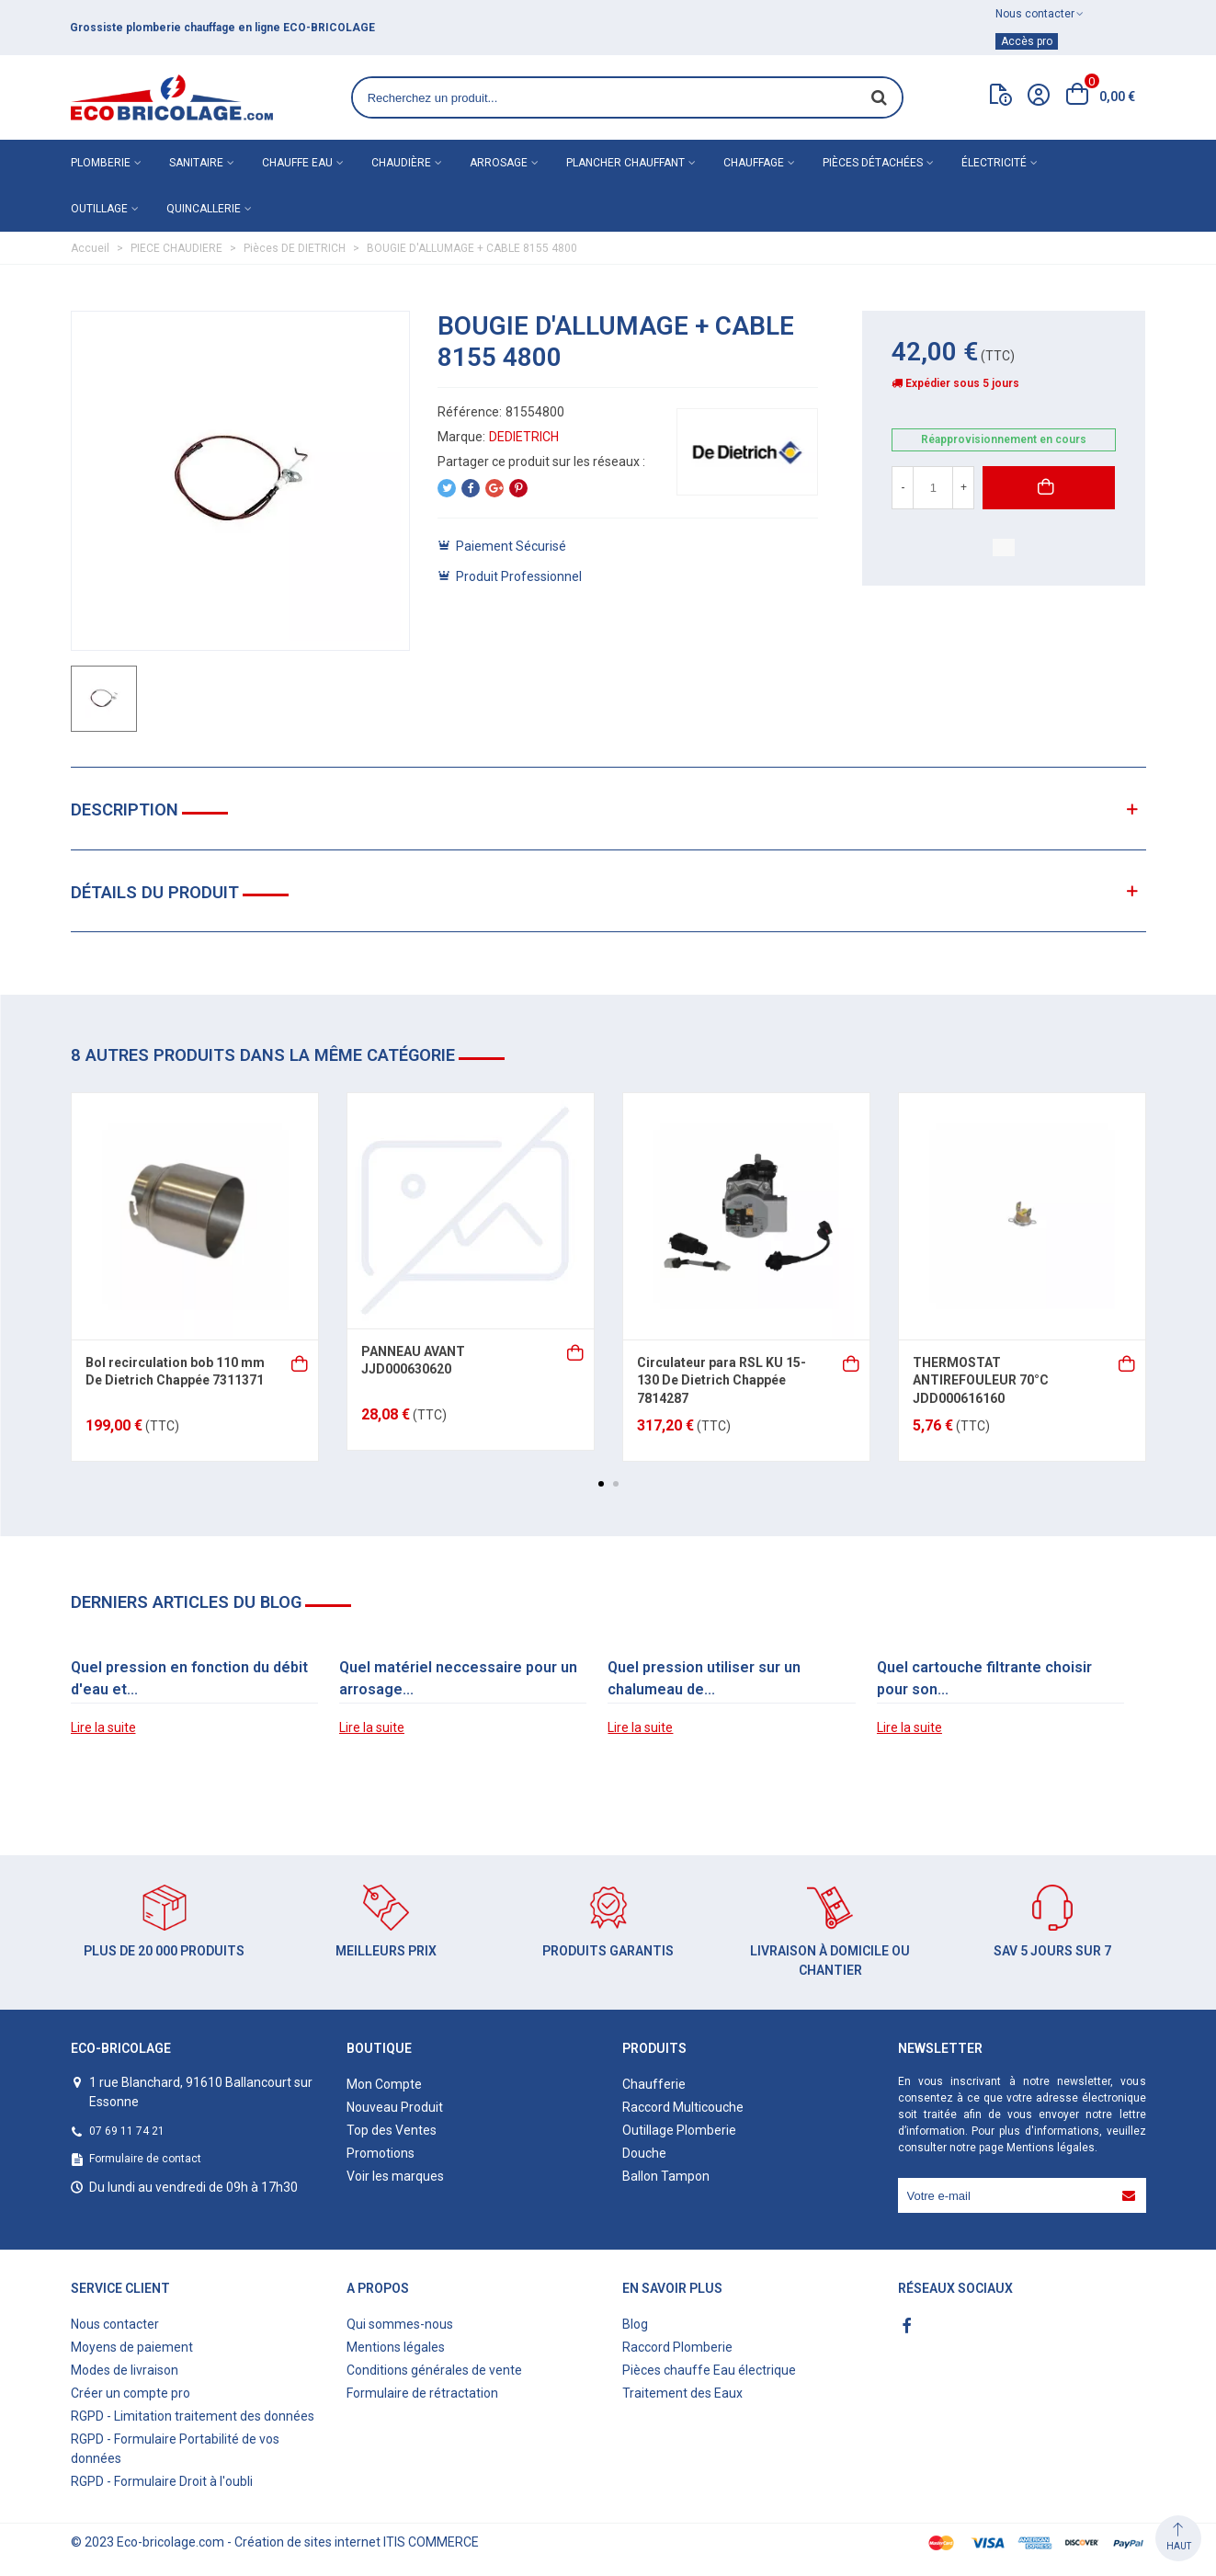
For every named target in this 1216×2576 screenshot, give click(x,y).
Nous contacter (115, 2324)
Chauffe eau (297, 162)
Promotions (381, 2153)
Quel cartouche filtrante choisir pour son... (984, 1678)
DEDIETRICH (524, 436)
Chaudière (401, 162)
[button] (601, 1484)
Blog (635, 2324)
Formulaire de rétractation (422, 2393)
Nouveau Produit (395, 2107)
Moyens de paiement (132, 2347)
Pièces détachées (873, 162)
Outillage (99, 208)
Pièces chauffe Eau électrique (709, 2370)
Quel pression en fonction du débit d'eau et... (189, 1678)
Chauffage (753, 162)
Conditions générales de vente (434, 2370)
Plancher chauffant (625, 162)
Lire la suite (103, 1727)
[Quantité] (933, 487)
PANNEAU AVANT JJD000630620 (413, 1360)
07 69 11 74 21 (127, 2131)
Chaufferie (654, 2084)
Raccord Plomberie (677, 2347)
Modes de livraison (124, 2370)
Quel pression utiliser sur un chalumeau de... (704, 1678)
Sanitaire (196, 162)
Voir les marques (395, 2176)
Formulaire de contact (145, 2158)
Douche (644, 2153)
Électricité (994, 162)
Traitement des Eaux (682, 2393)
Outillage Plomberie (679, 2130)
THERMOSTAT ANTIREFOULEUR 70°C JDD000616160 (981, 1380)
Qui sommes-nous (400, 2324)
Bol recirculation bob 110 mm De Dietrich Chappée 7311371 (175, 1371)
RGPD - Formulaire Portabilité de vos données (175, 2449)
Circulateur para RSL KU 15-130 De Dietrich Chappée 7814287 (721, 1380)
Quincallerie (203, 208)
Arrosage (499, 162)
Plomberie (101, 162)
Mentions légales (1050, 2147)
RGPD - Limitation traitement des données (192, 2416)
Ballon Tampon (666, 2176)
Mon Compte (384, 2084)
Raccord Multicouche (683, 2107)
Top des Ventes (392, 2130)
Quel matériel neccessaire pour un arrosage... (458, 1678)
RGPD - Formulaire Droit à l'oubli (162, 2481)
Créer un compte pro (130, 2393)
